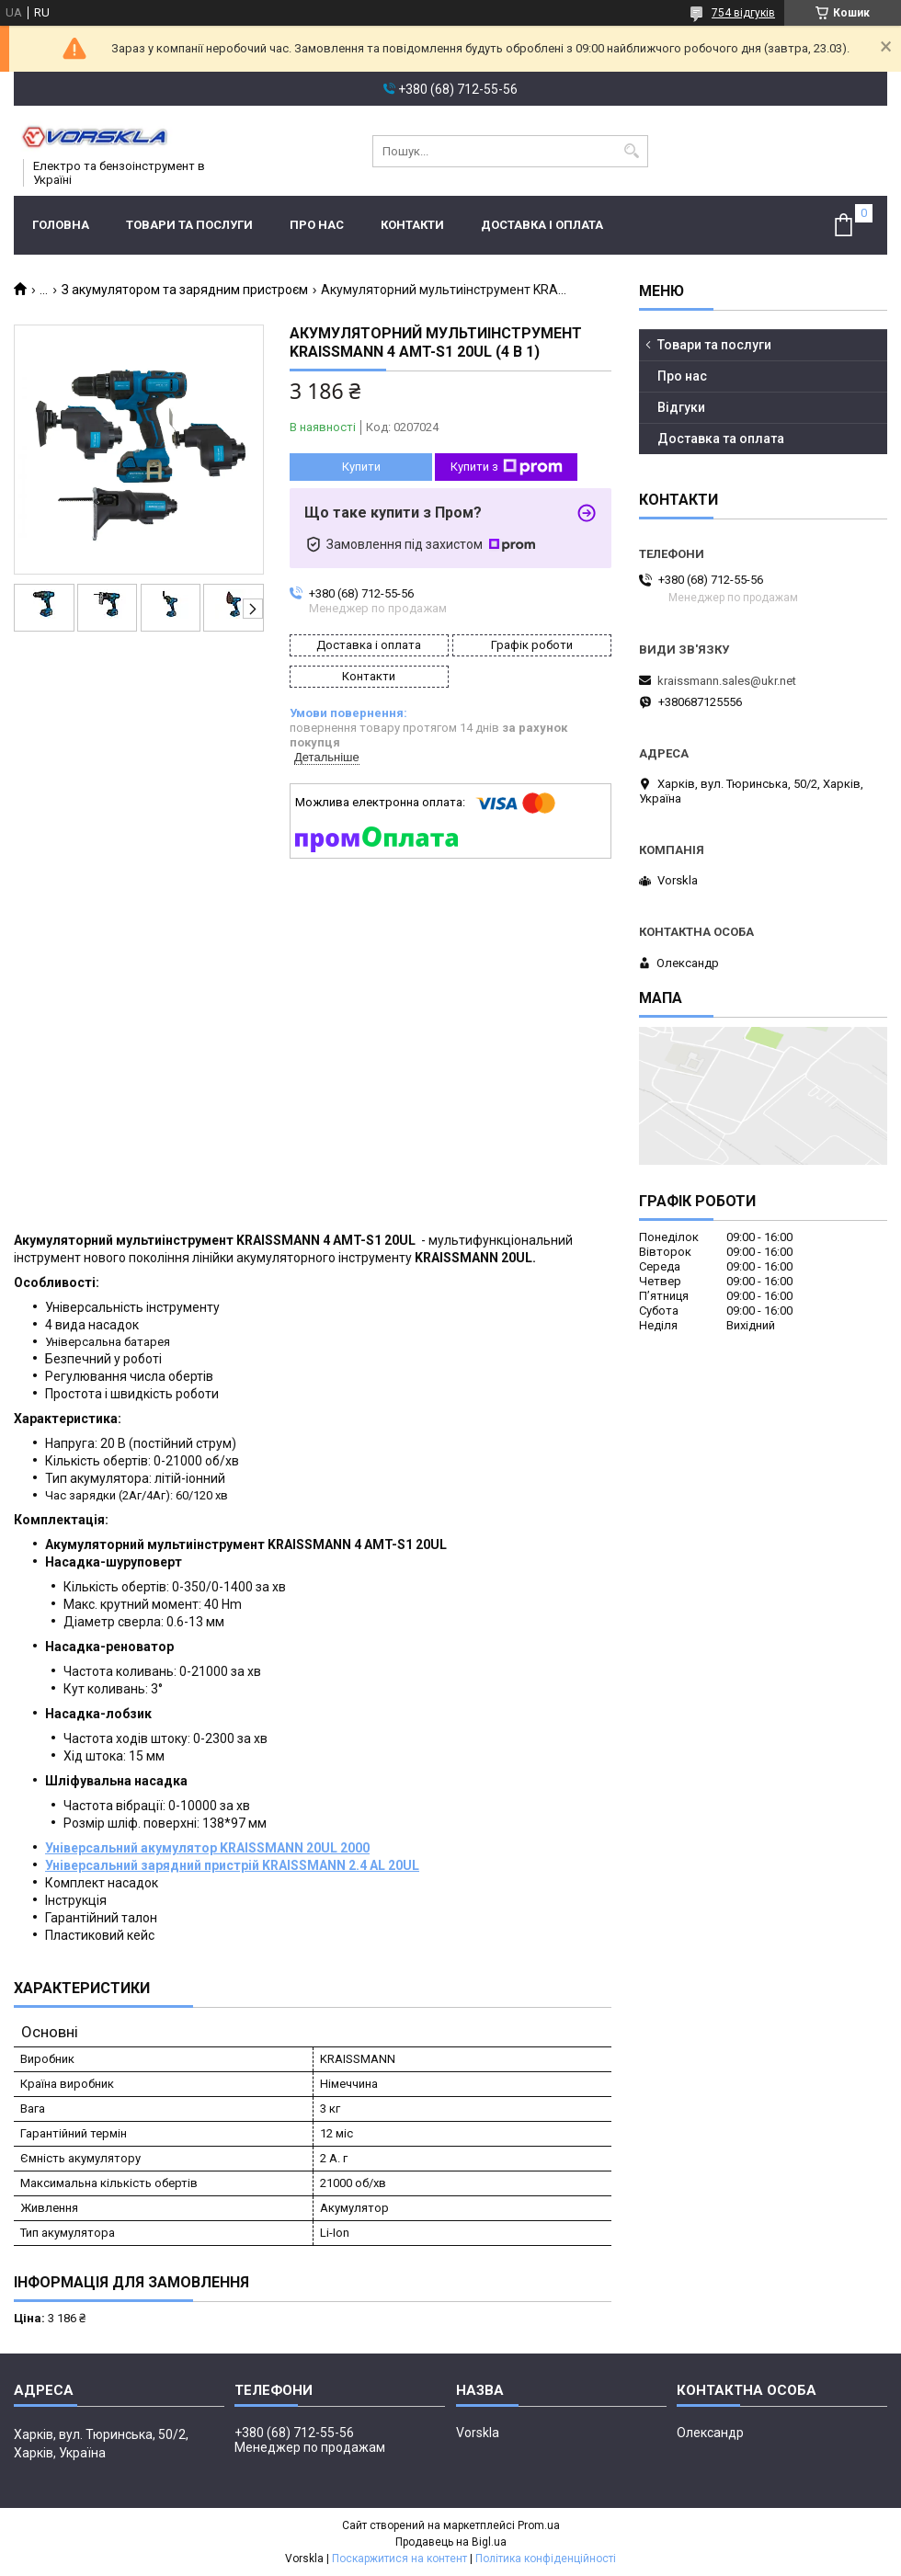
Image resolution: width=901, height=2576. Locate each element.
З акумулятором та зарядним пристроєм (185, 289)
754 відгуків (743, 12)
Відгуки (681, 407)
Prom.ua (539, 2525)
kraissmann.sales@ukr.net (726, 681)
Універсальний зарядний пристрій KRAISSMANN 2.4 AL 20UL (232, 1865)
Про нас (317, 225)
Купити (361, 466)
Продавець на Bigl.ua (451, 2542)
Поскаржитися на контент (399, 2558)
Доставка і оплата (542, 225)
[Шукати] (632, 151)
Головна (60, 225)
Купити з (506, 467)
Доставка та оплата (720, 438)
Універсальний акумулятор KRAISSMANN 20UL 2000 (207, 1848)
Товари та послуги (189, 225)
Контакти (412, 225)
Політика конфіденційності (545, 2558)
